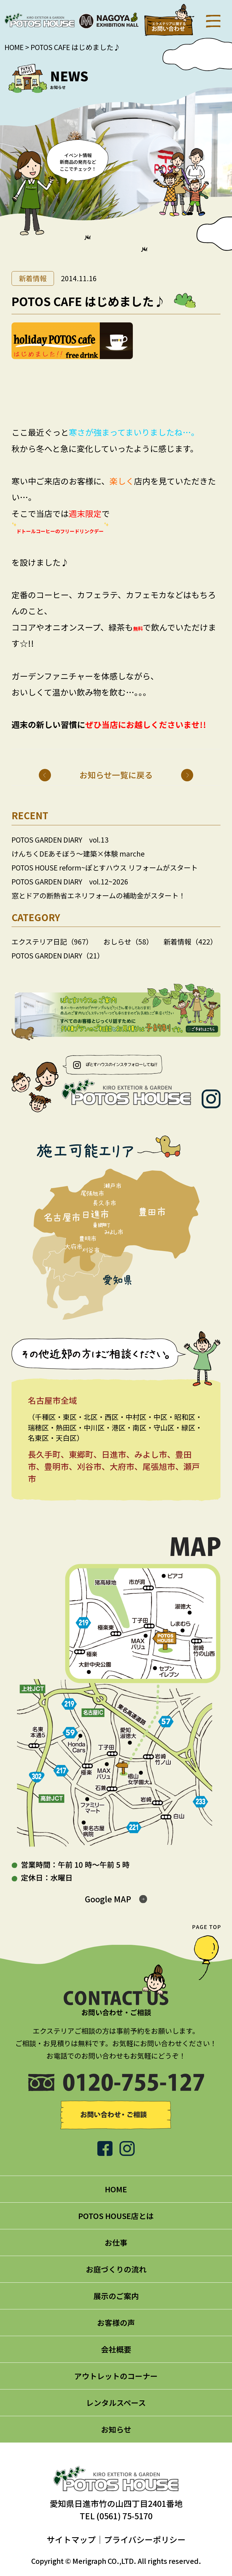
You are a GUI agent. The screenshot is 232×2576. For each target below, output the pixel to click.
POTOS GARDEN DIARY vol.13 (60, 839)
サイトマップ (71, 2539)
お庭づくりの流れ (116, 2269)
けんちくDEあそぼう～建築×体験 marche (78, 853)
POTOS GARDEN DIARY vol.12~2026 (70, 881)
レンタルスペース (116, 2402)
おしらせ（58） (128, 941)
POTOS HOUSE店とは (116, 2215)
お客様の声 (116, 2322)
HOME (14, 47)
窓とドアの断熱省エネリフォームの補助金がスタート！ (99, 895)
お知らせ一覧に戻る (116, 775)
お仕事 (116, 2242)
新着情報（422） (190, 941)
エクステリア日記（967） (52, 941)
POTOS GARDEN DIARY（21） (58, 955)
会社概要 (116, 2349)
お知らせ (116, 2429)
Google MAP (108, 1899)
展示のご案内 (116, 2295)
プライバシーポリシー (145, 2539)
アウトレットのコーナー (116, 2375)
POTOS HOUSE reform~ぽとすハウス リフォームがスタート (105, 867)
